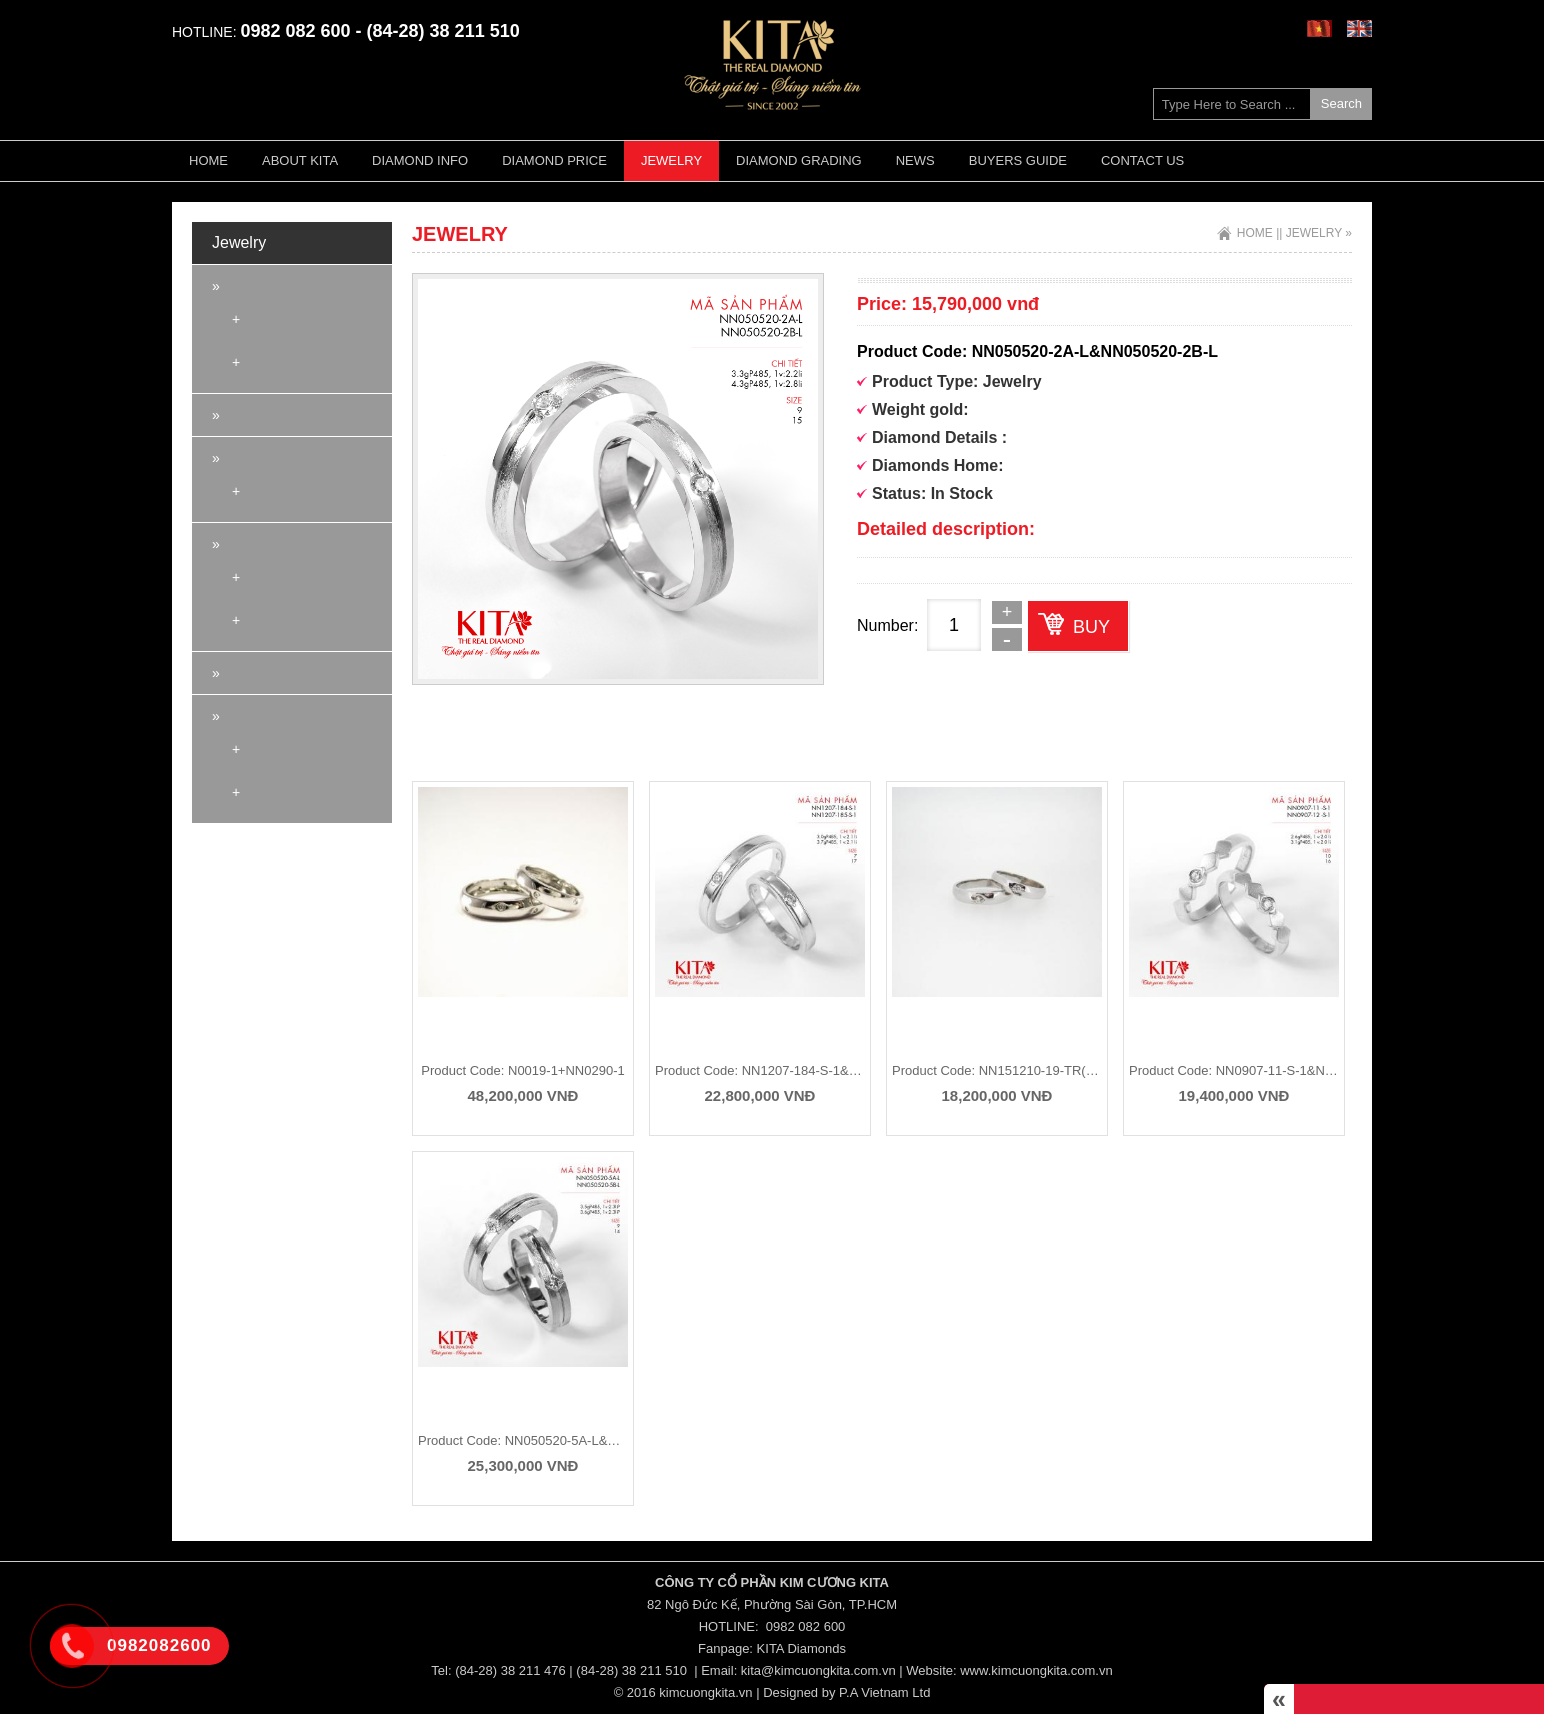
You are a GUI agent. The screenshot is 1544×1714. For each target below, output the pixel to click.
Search (1341, 103)
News (915, 160)
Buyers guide (1018, 160)
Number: (887, 625)
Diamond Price (554, 160)
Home (208, 160)
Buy (1091, 627)
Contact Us (1142, 160)
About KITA (300, 160)
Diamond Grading (799, 160)
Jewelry (671, 160)
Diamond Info (420, 160)
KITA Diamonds (801, 1648)
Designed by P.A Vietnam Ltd (846, 1692)
